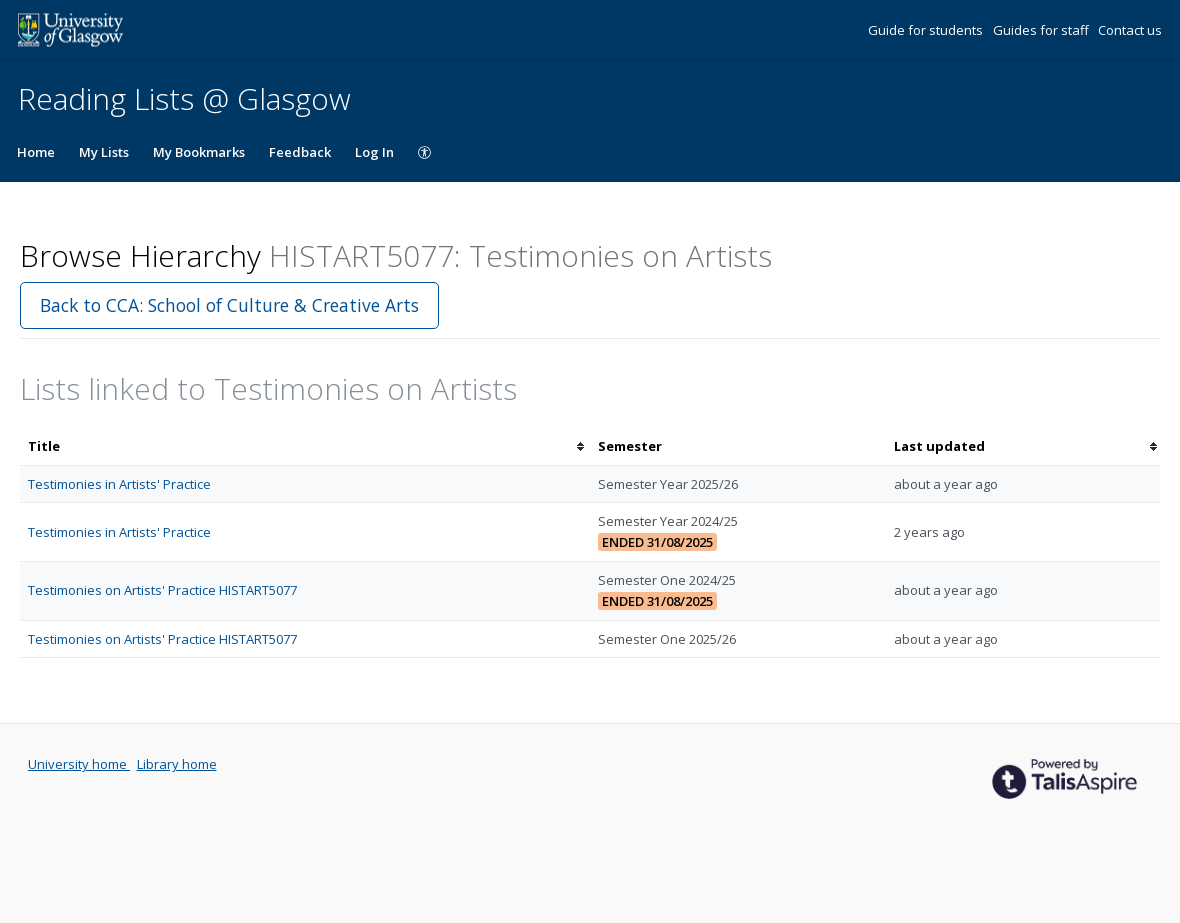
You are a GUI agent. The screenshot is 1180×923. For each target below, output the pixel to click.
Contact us (1130, 30)
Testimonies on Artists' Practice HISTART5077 (162, 590)
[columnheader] (305, 446)
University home (79, 764)
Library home (177, 764)
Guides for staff (1042, 30)
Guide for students (927, 30)
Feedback (300, 152)
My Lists (104, 152)
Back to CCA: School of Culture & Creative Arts (229, 305)
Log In (374, 152)
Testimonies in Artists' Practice (119, 484)
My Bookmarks (199, 152)
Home (36, 152)
